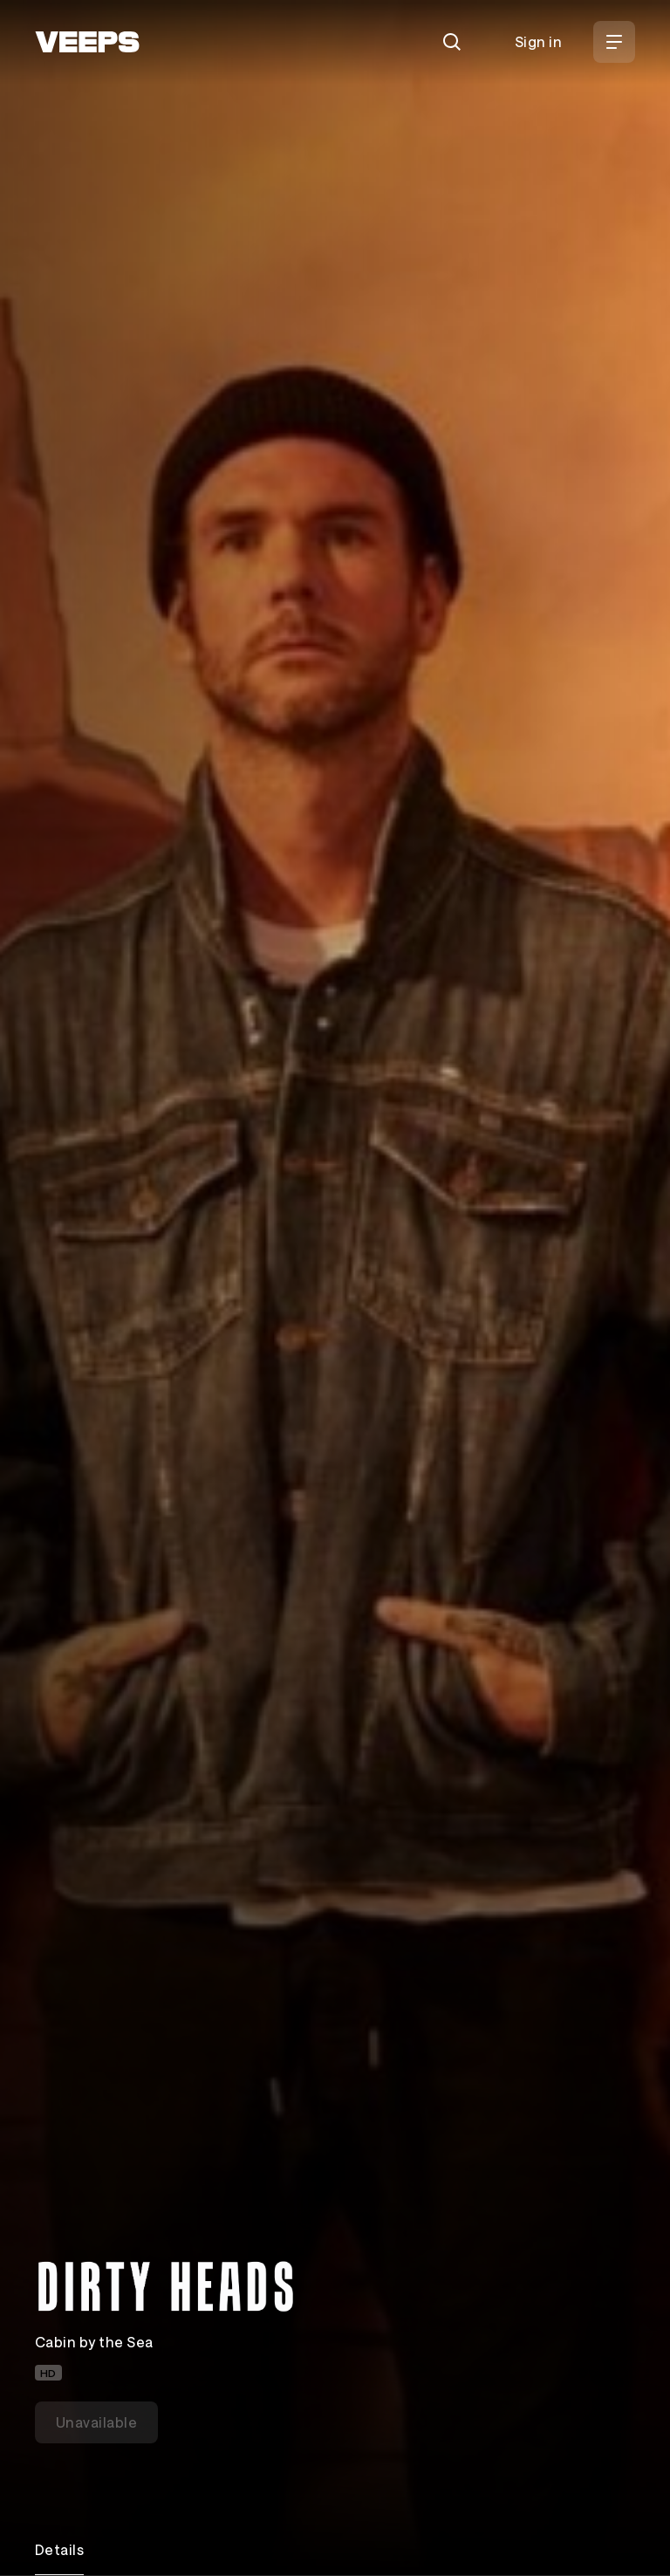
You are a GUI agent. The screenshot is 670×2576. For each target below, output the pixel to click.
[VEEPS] (87, 41)
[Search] (452, 42)
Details (59, 2549)
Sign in (538, 41)
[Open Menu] (614, 42)
